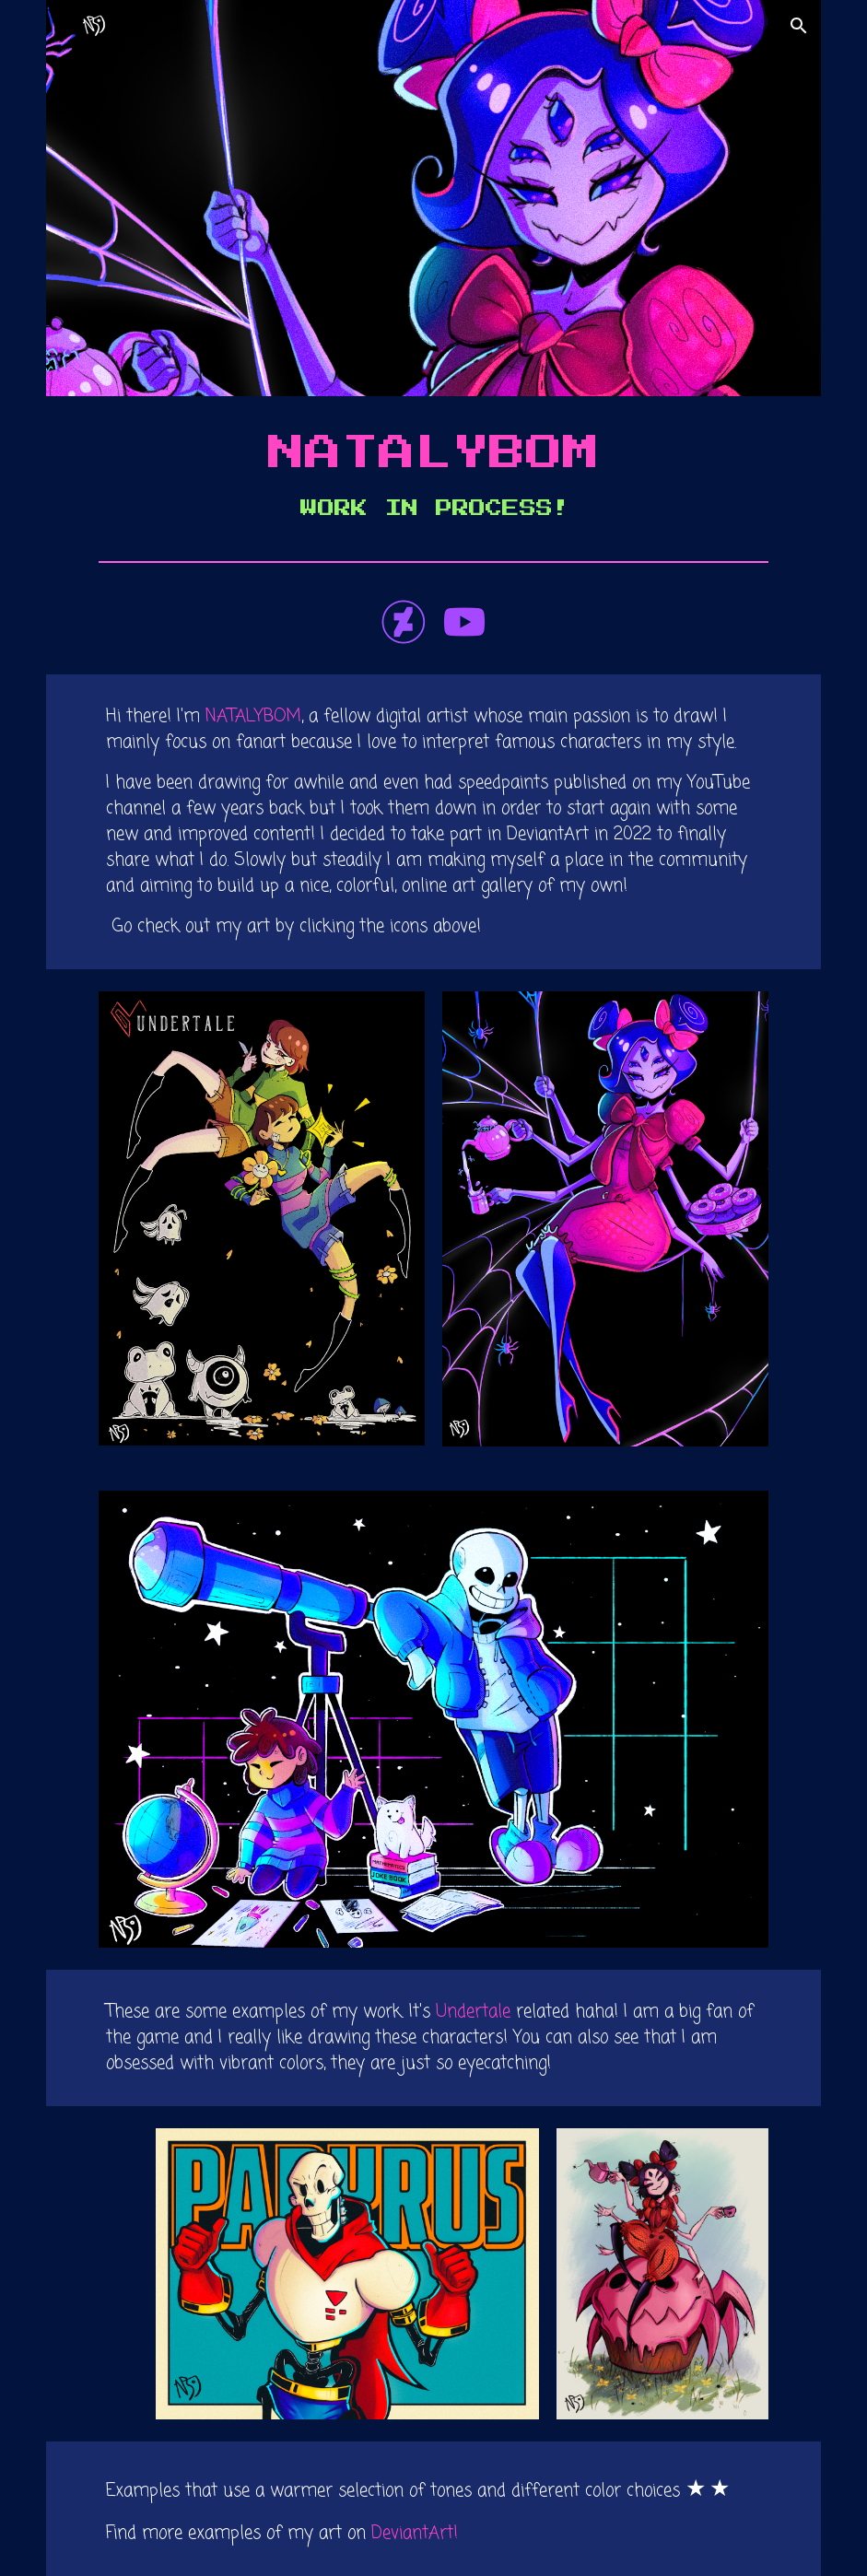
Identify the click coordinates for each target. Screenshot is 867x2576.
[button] (799, 26)
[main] (433, 474)
